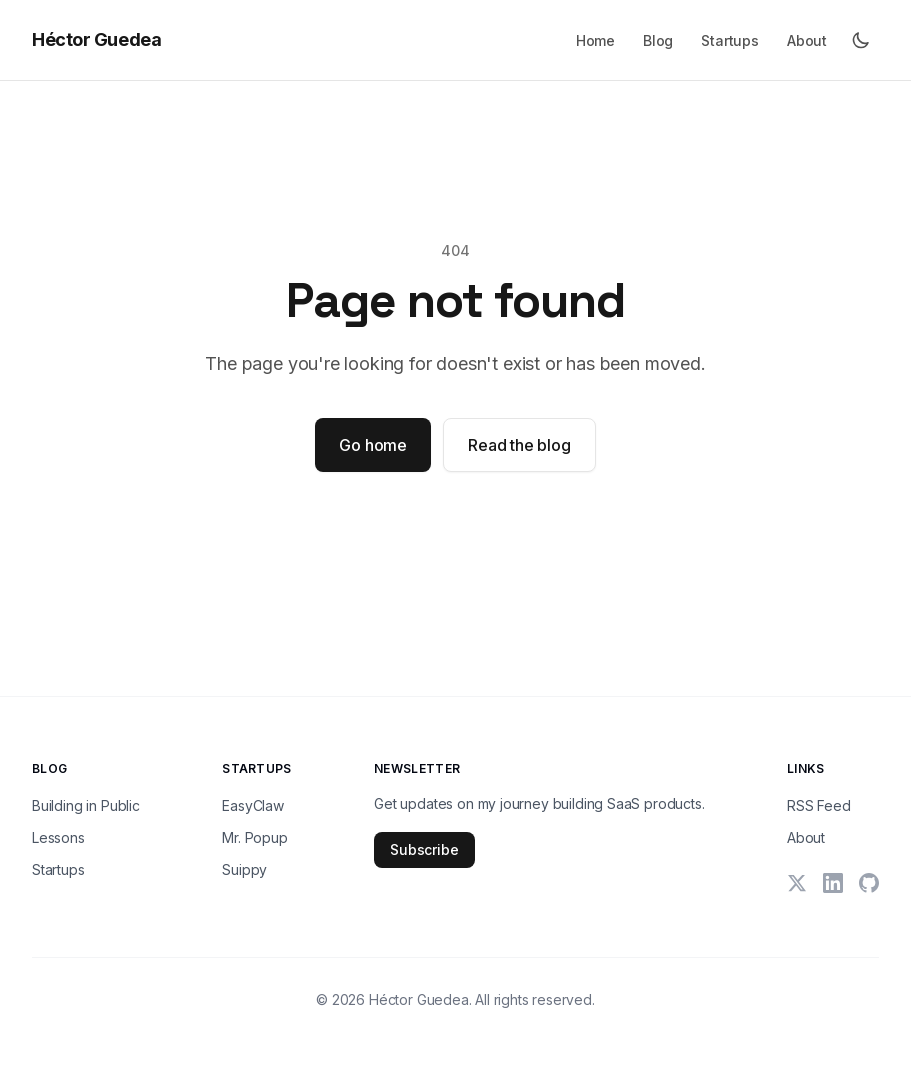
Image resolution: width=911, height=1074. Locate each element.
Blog (658, 40)
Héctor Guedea (96, 39)
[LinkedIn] (833, 883)
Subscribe (424, 849)
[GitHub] (869, 883)
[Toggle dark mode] (861, 40)
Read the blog (519, 445)
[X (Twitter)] (797, 883)
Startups (730, 40)
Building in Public (86, 805)
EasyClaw (253, 805)
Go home (373, 445)
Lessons (58, 837)
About (807, 40)
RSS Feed (819, 805)
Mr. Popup (254, 837)
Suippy (244, 869)
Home (595, 40)
